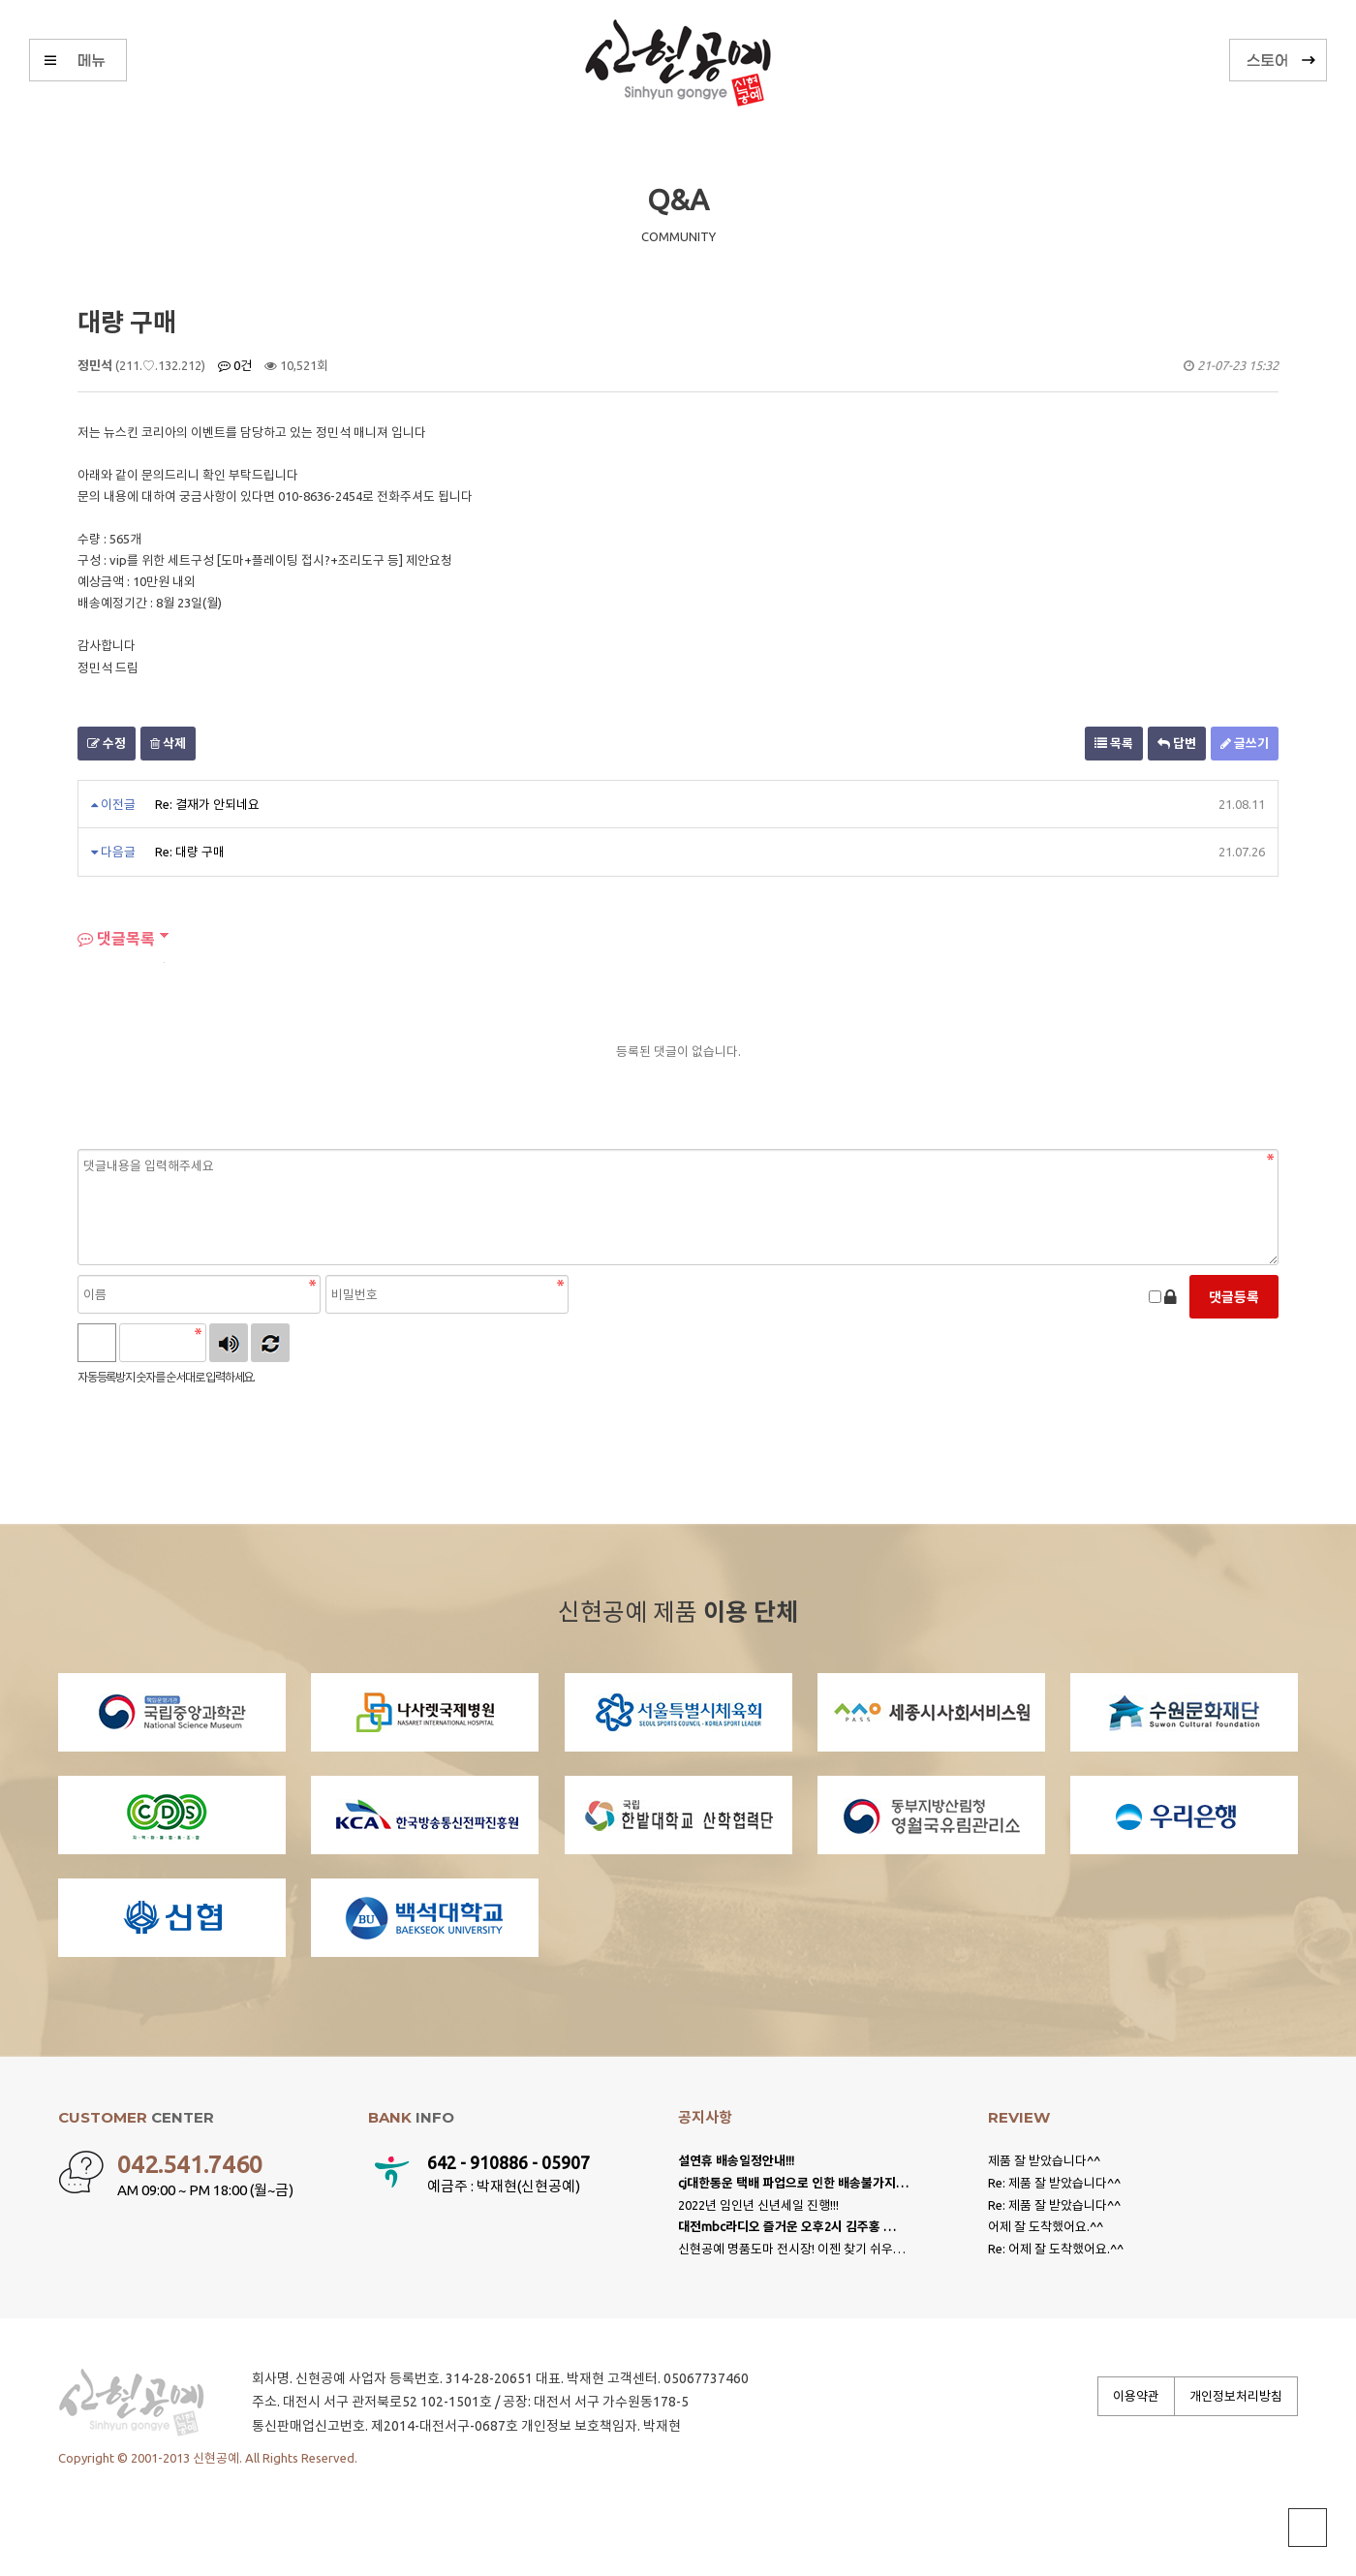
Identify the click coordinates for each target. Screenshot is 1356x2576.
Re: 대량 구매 (190, 851)
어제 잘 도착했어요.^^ (1045, 2226)
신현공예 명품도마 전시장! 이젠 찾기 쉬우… (792, 2248)
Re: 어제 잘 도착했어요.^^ (1056, 2248)
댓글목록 (116, 938)
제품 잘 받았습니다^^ (1044, 2160)
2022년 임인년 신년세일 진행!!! (758, 2205)
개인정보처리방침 (1235, 2396)
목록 (1113, 743)
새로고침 (270, 1342)
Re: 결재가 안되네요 (207, 804)
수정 (106, 743)
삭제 (168, 743)
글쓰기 (1244, 743)
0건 (235, 365)
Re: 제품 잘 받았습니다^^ (1054, 2182)
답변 (1176, 743)
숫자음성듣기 (228, 1342)
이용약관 (1136, 2396)
